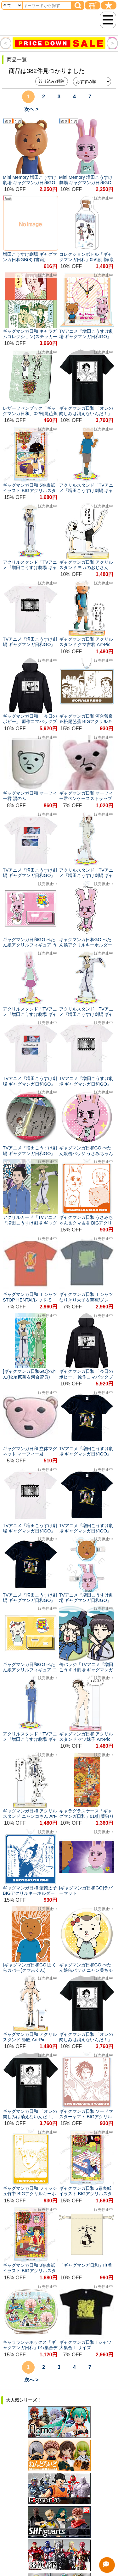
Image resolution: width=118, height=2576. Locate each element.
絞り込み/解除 (52, 81)
